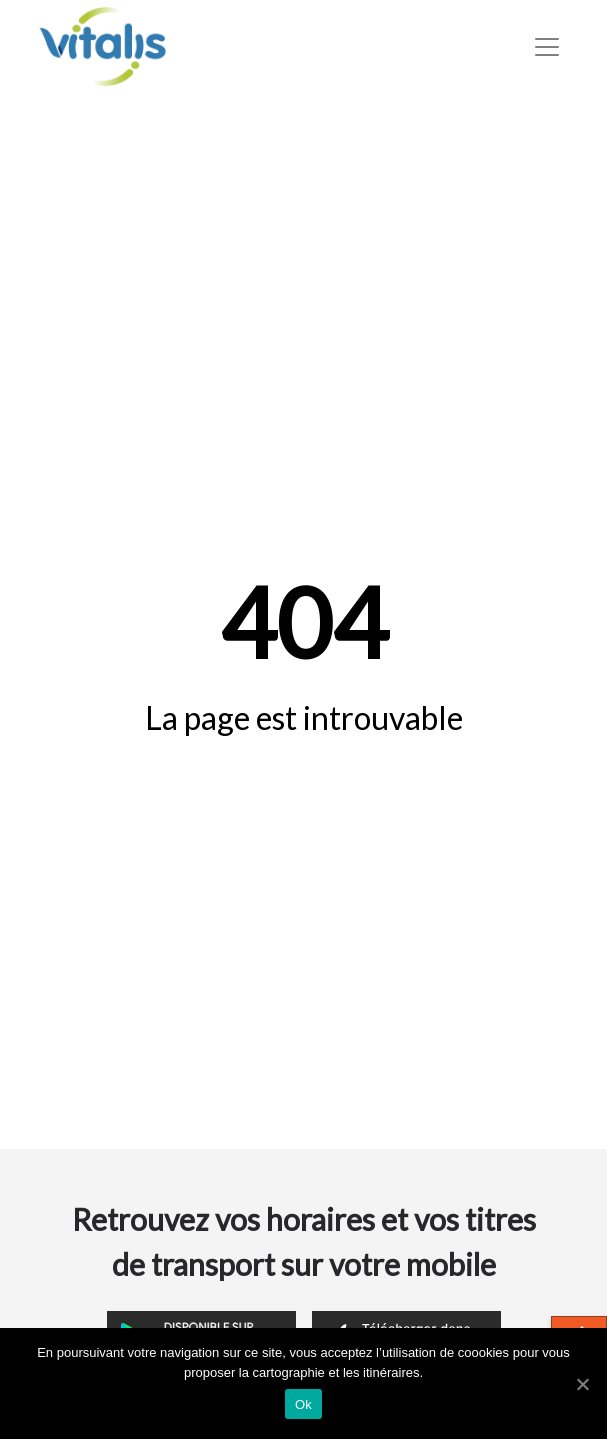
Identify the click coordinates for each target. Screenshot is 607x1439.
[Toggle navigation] (547, 47)
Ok (303, 1404)
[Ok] (582, 1384)
